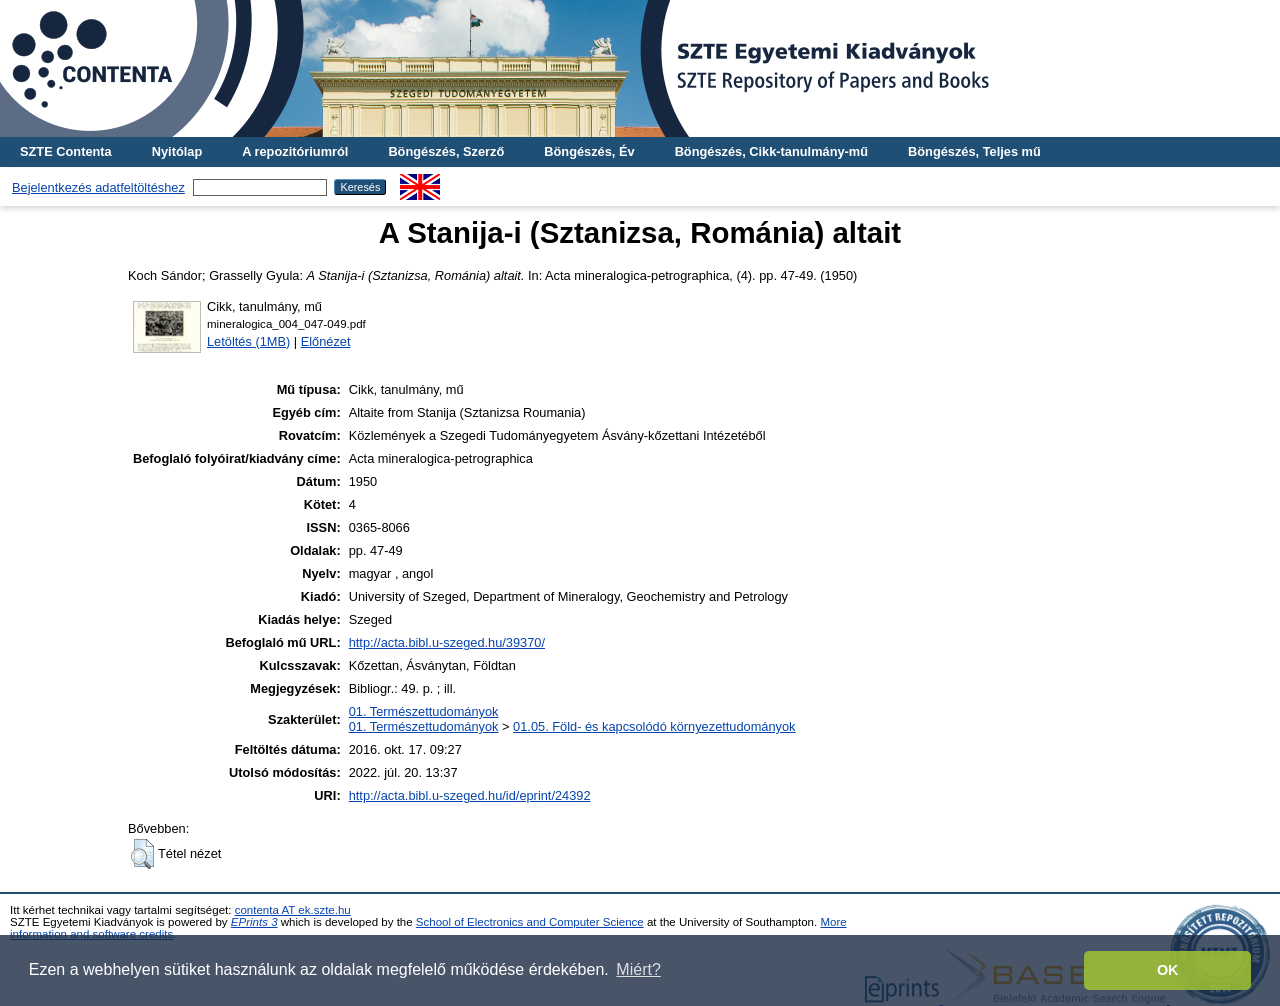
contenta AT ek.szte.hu (293, 910)
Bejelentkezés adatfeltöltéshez (98, 187)
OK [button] (1168, 970)
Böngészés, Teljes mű (974, 151)
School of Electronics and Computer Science (530, 922)
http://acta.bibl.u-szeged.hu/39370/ (447, 642)
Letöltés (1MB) (248, 341)
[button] (142, 854)
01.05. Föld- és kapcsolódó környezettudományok (654, 726)
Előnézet (326, 341)
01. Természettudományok (424, 711)
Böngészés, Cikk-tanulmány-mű (771, 151)
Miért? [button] (638, 969)
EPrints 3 (254, 922)
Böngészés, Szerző (446, 151)
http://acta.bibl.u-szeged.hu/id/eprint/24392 (470, 795)
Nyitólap (177, 151)
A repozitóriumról (295, 151)
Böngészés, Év (589, 151)
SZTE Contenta (66, 151)
